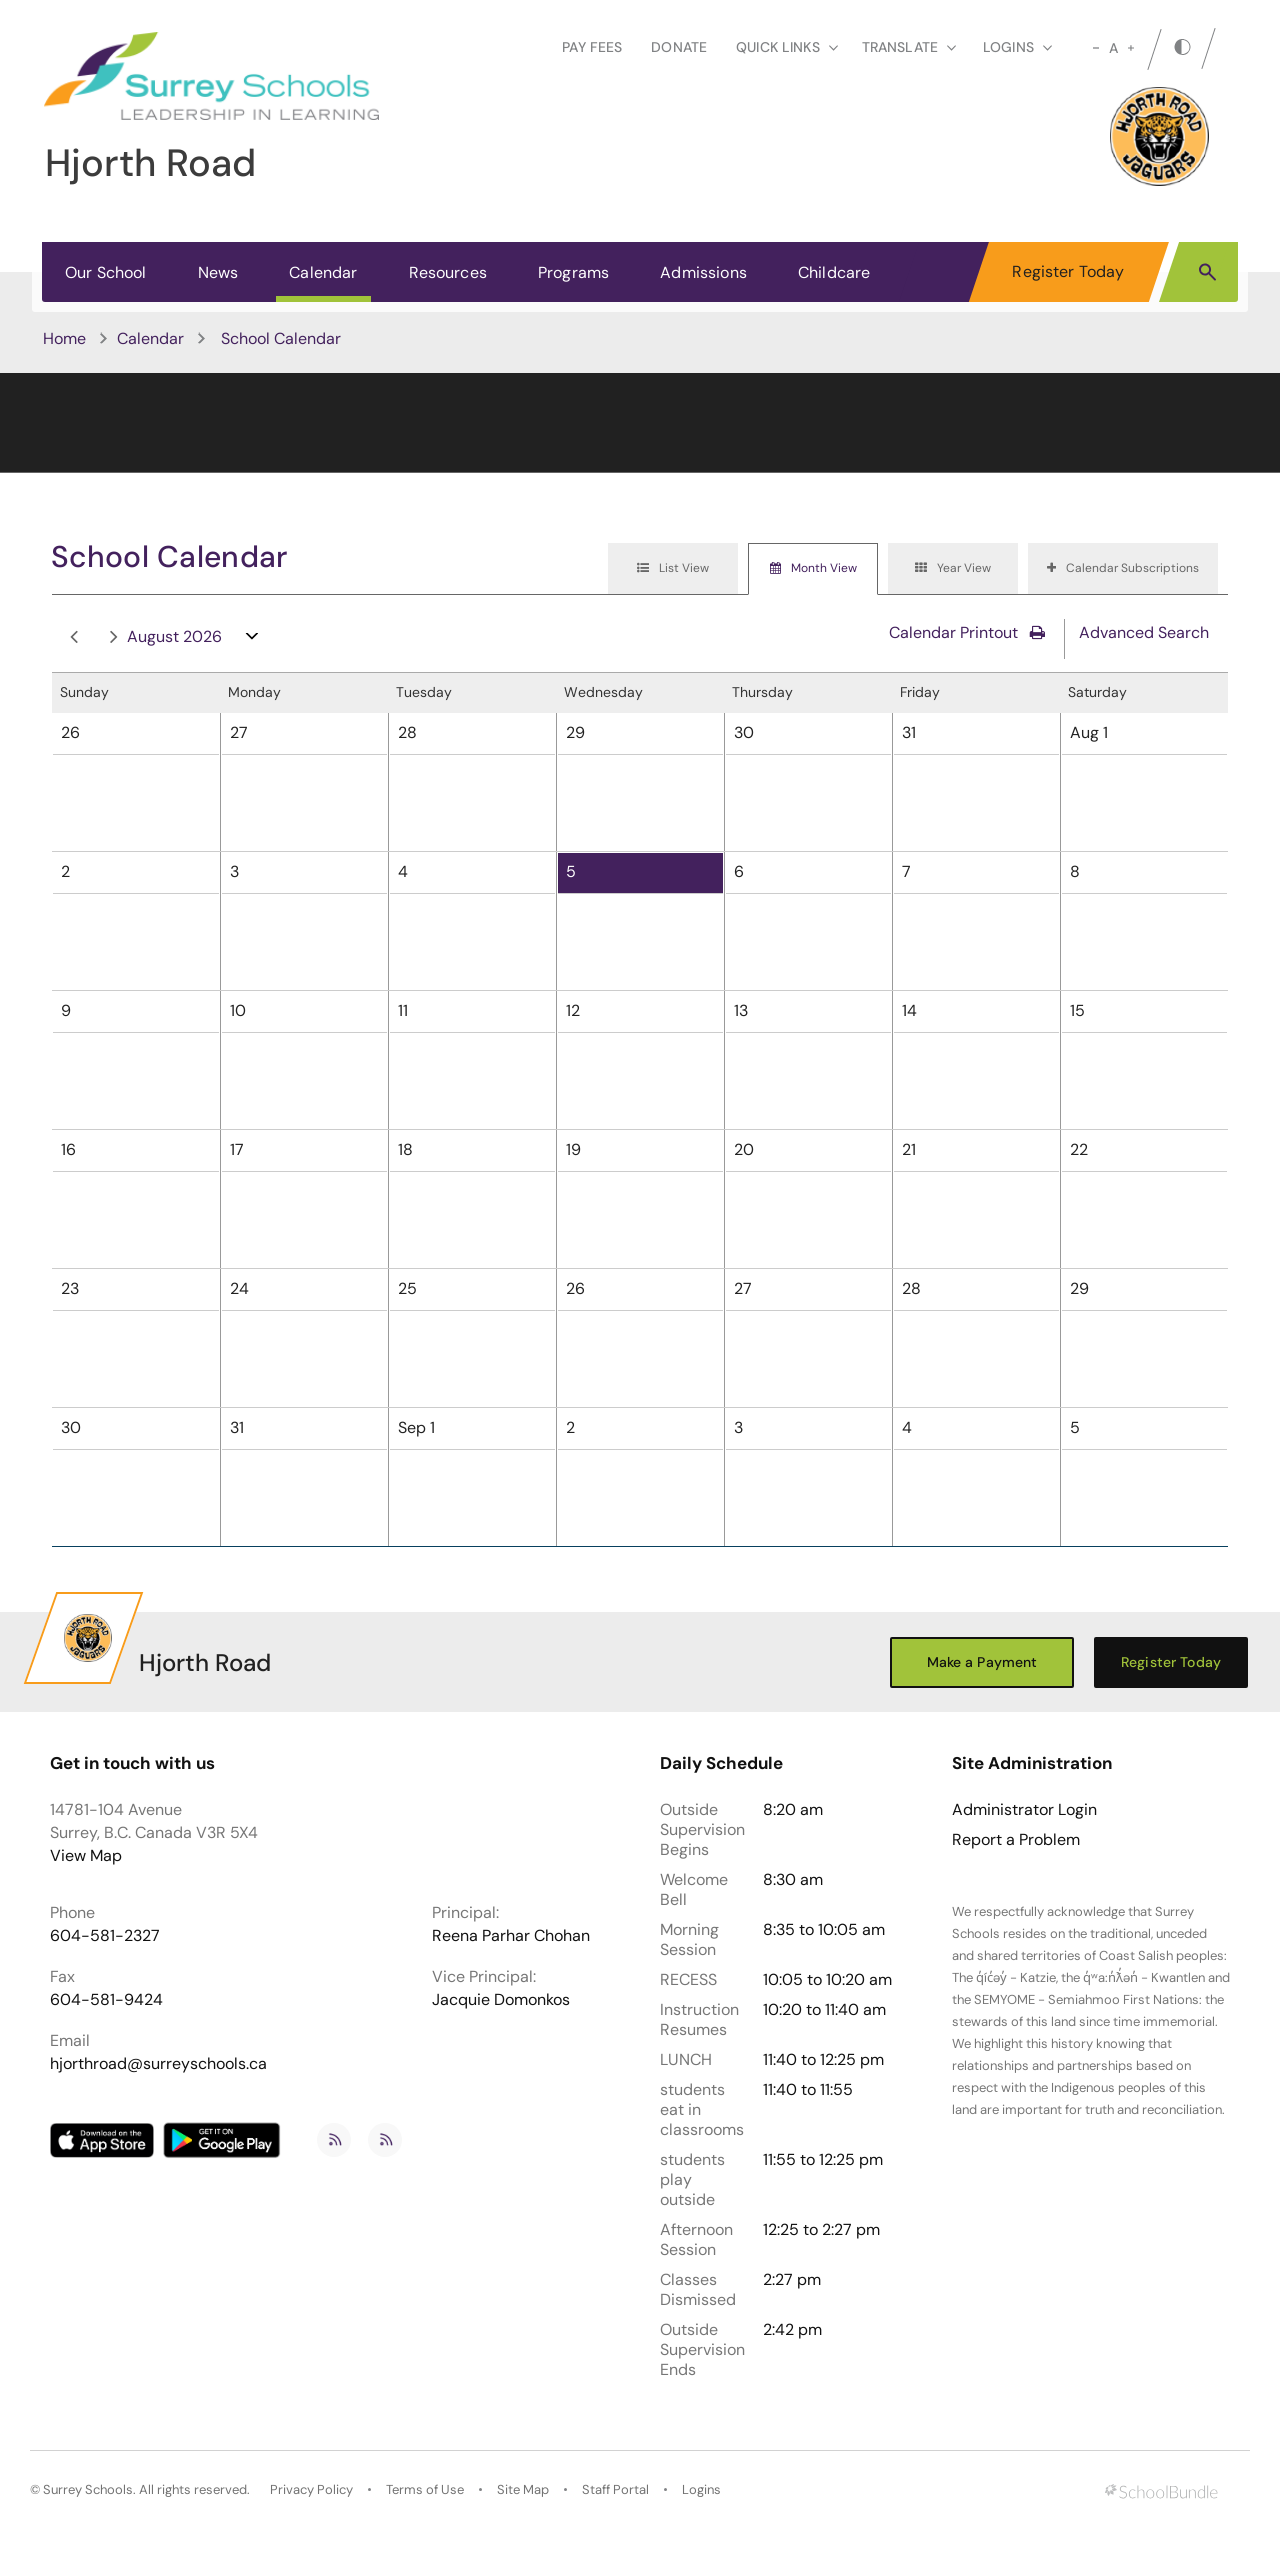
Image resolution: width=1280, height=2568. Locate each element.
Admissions (703, 272)
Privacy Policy (311, 2489)
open (252, 640)
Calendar (323, 272)
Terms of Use (425, 2489)
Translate (909, 47)
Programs (573, 272)
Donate (679, 47)
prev (74, 637)
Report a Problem (1016, 1840)
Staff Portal (615, 2489)
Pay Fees (592, 47)
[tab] (673, 569)
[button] (1207, 271)
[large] (1131, 48)
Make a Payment (982, 1662)
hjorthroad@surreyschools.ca (158, 2063)
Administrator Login (1024, 1810)
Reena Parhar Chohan (511, 1935)
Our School (106, 272)
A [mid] (1113, 48)
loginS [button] (1017, 47)
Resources (448, 272)
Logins (701, 2489)
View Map (86, 1855)
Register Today (1068, 271)
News (218, 272)
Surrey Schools (88, 2489)
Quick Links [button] (787, 47)
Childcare (834, 272)
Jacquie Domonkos (501, 1999)
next (114, 637)
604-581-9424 (106, 1999)
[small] (1096, 48)
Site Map (523, 2489)
